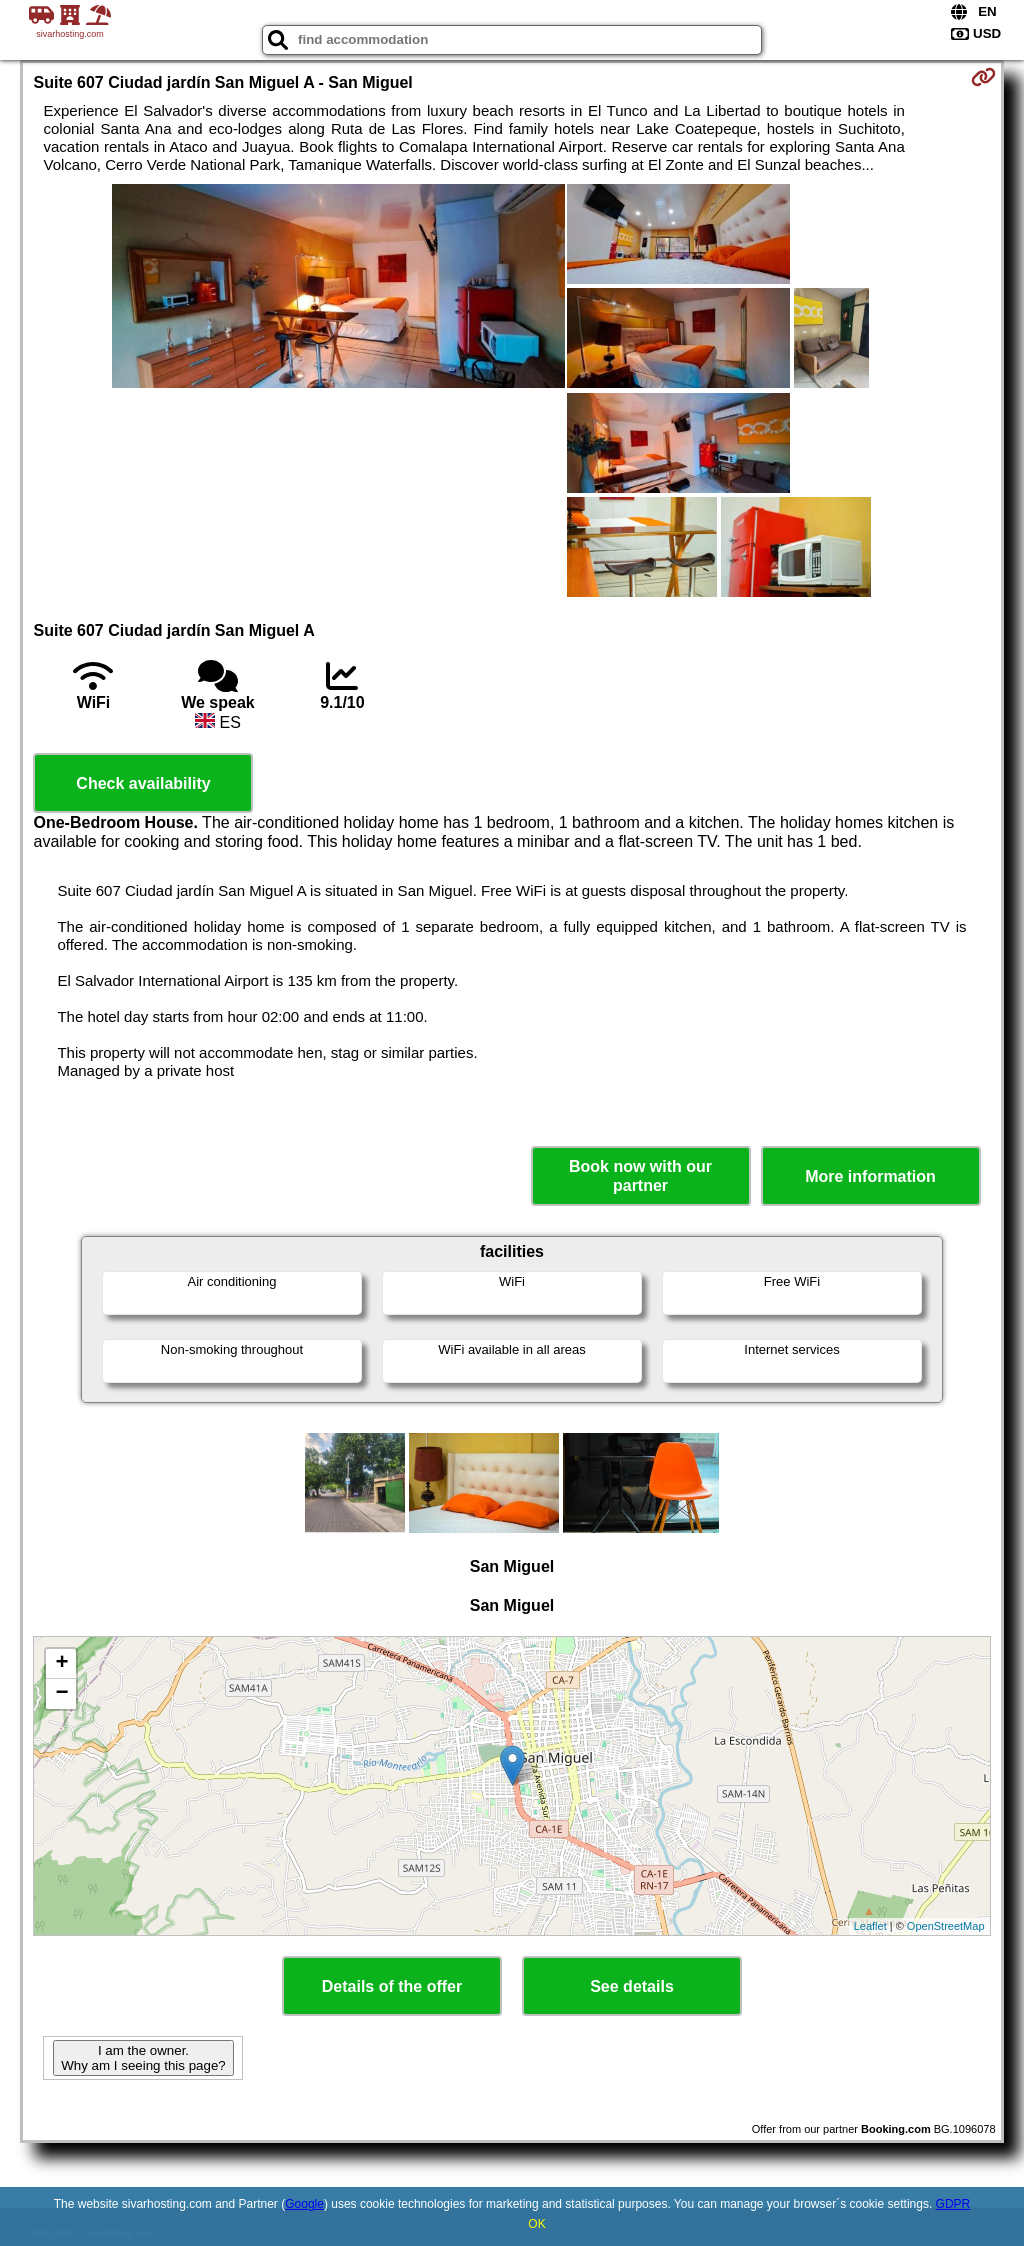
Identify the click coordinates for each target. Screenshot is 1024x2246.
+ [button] (61, 1664)
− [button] (61, 1694)
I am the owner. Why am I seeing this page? (143, 2058)
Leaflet (870, 1926)
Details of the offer (392, 1986)
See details (632, 1986)
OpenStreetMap (946, 1926)
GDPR (953, 2204)
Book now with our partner (640, 1176)
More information (870, 1176)
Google (304, 2204)
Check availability (143, 783)
